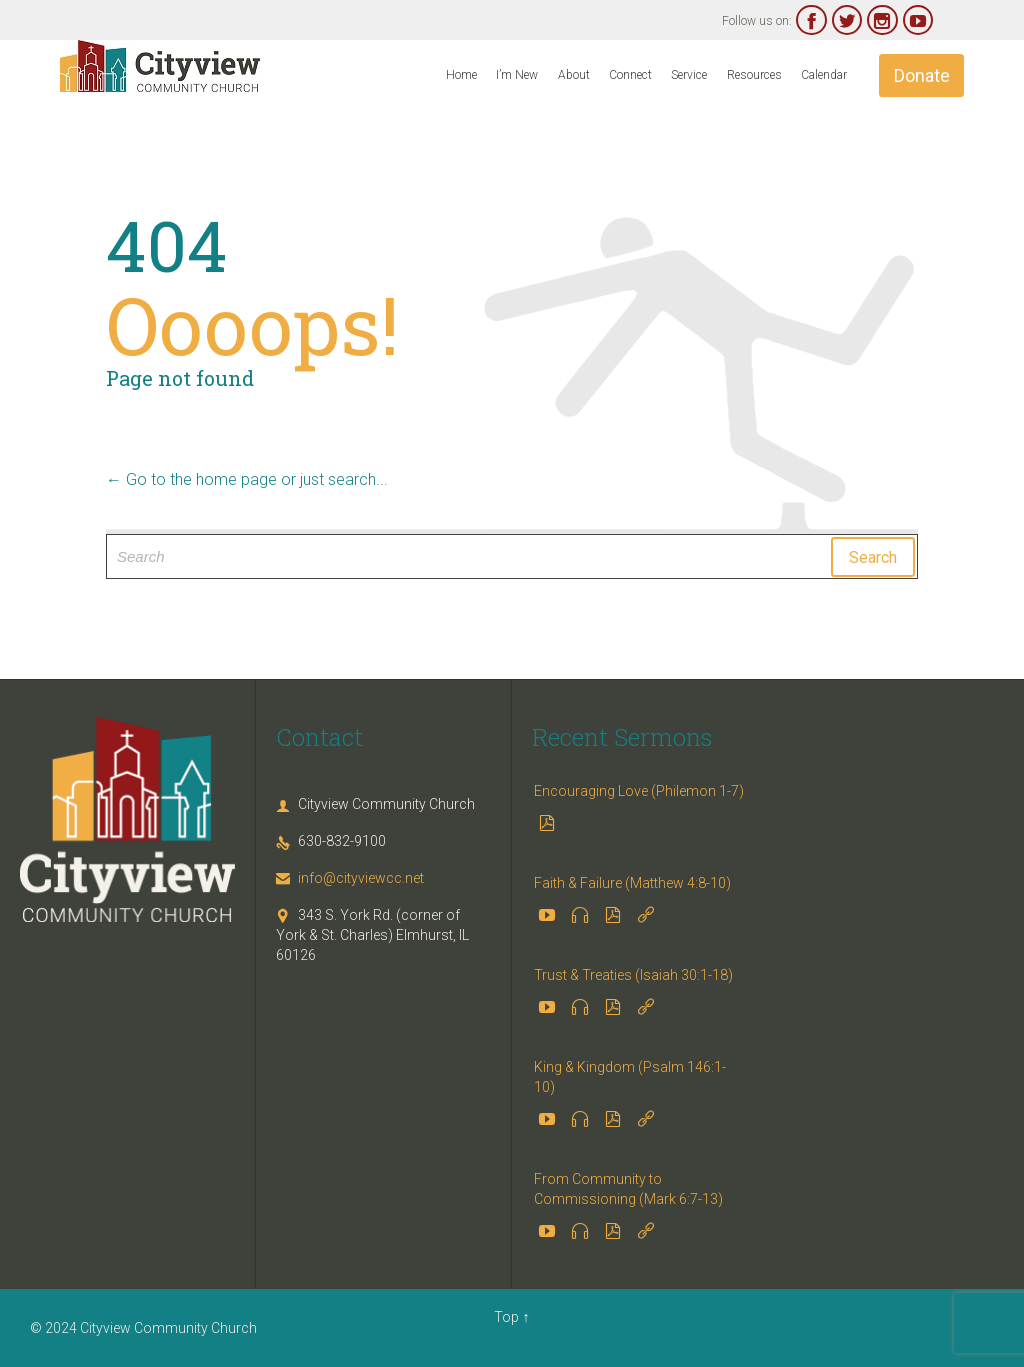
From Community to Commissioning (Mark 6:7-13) (628, 1189)
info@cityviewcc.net (350, 878)
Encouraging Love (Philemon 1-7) (639, 791)
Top (506, 1317)
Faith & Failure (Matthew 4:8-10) (632, 883)
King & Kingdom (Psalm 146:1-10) (630, 1077)
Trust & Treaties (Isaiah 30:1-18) (633, 975)
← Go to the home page (191, 479)
